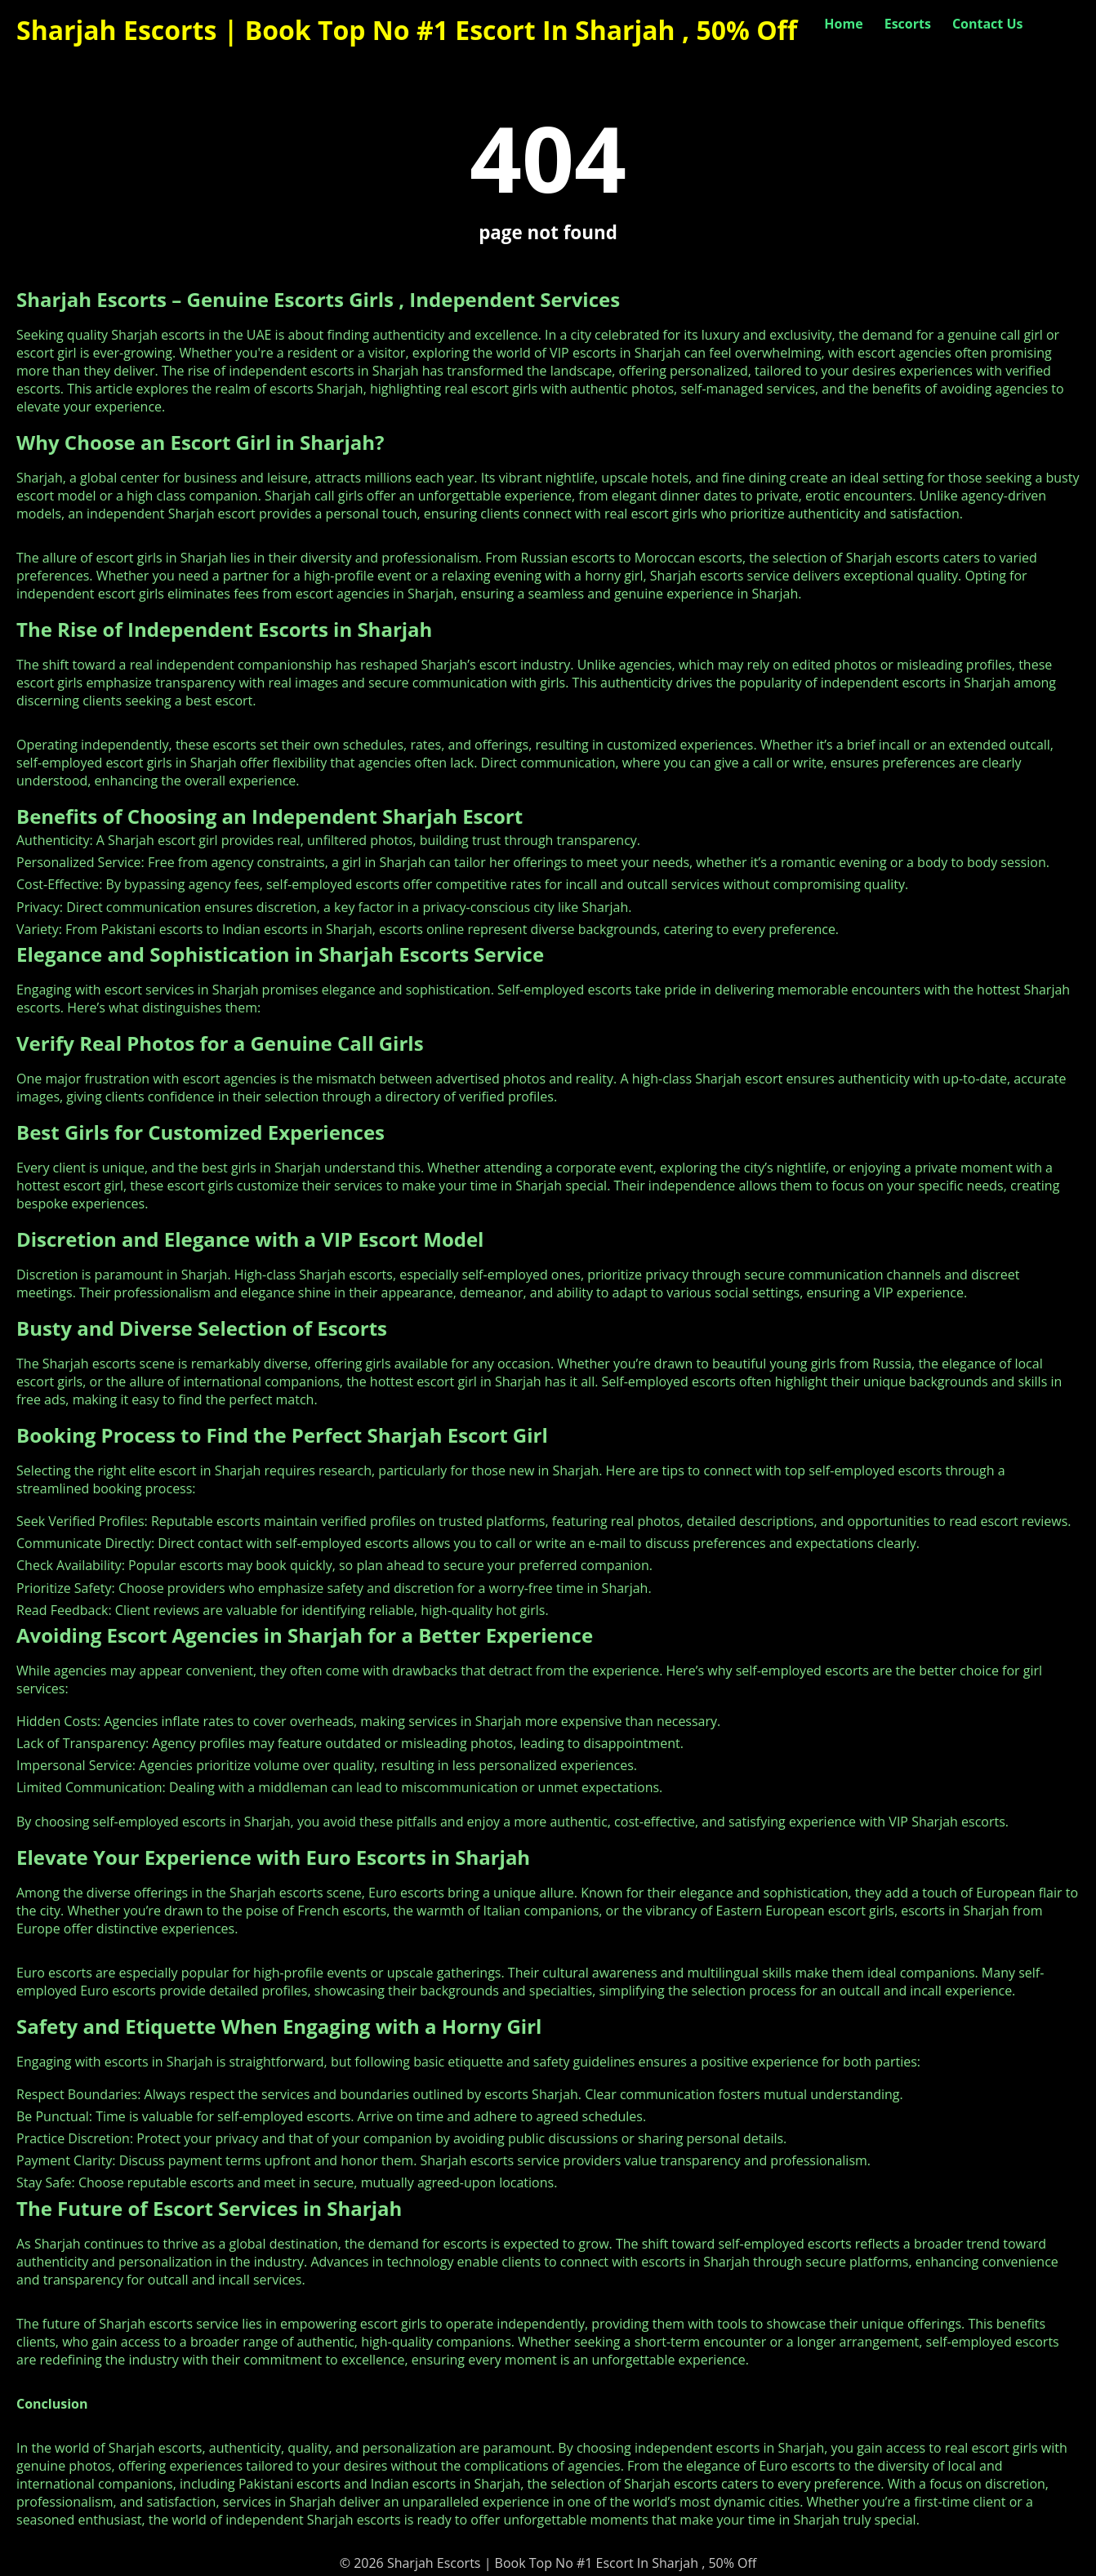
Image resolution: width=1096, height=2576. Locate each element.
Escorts (907, 24)
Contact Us (987, 24)
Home (843, 24)
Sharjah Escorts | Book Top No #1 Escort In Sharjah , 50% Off (406, 29)
